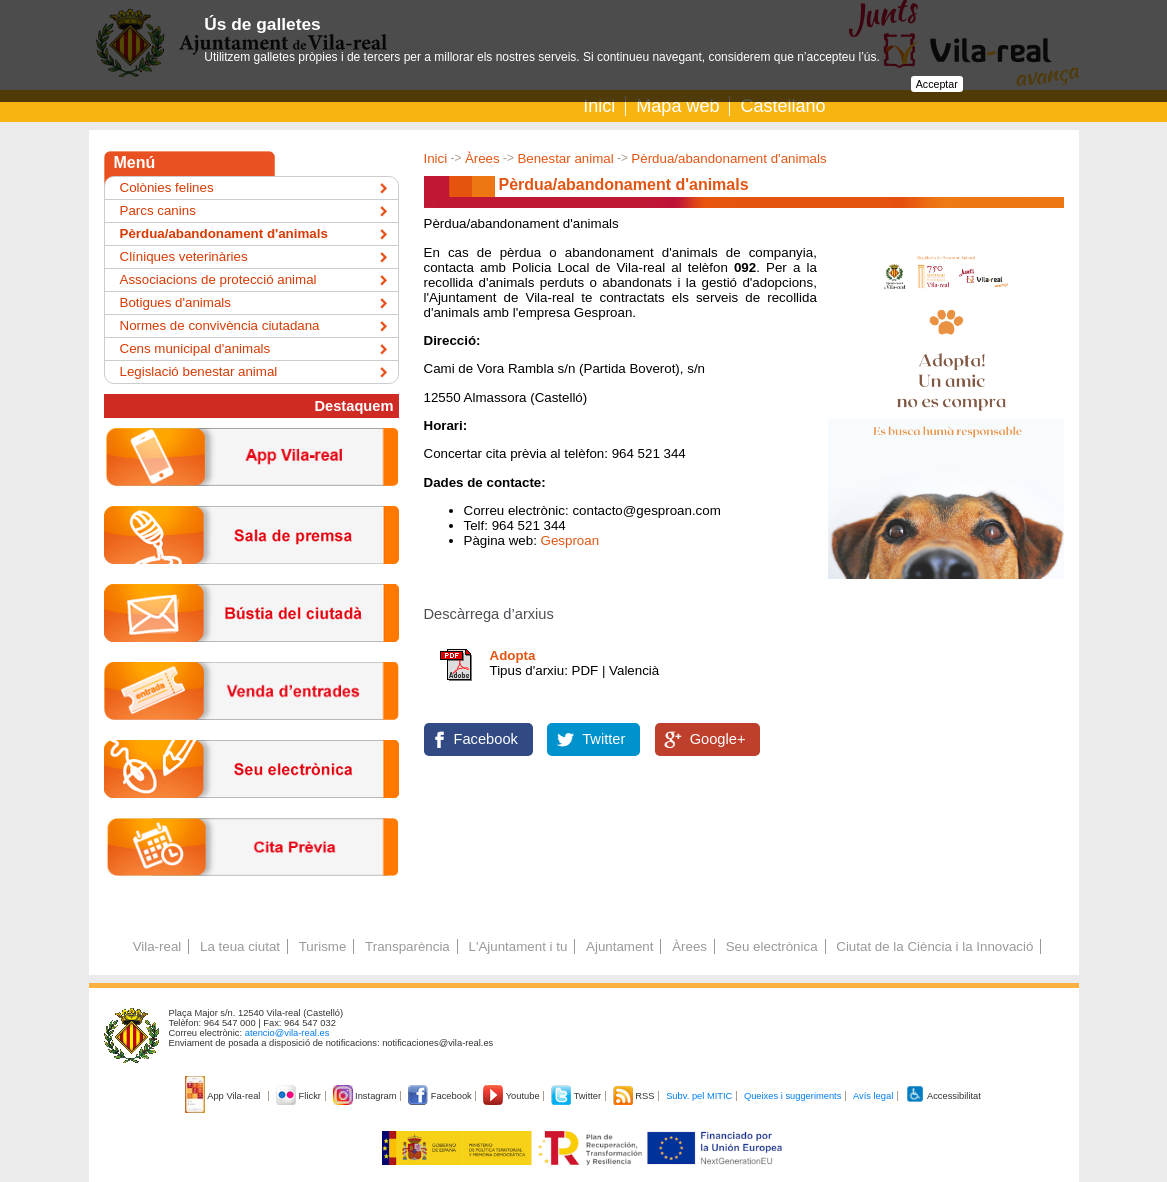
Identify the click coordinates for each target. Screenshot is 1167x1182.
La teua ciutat (240, 946)
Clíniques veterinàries (184, 256)
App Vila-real (224, 1096)
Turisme (323, 946)
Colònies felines (167, 187)
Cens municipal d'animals (195, 348)
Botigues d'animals (175, 302)
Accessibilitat (943, 1096)
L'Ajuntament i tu (517, 946)
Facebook (486, 739)
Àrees (482, 158)
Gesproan (570, 540)
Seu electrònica (772, 946)
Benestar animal (565, 158)
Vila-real (157, 946)
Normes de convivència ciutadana (220, 325)
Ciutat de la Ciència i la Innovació (934, 946)
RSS (635, 1096)
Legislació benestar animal (199, 371)
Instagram (366, 1096)
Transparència (407, 946)
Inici (599, 106)
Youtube (512, 1096)
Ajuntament (619, 946)
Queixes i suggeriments (792, 1096)
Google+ (718, 739)
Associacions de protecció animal (218, 279)
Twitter (603, 739)
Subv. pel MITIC (699, 1096)
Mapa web (677, 106)
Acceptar (937, 84)
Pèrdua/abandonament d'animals (728, 158)
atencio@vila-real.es (287, 1033)
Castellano (782, 106)
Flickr (299, 1096)
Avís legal (873, 1096)
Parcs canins (158, 210)
